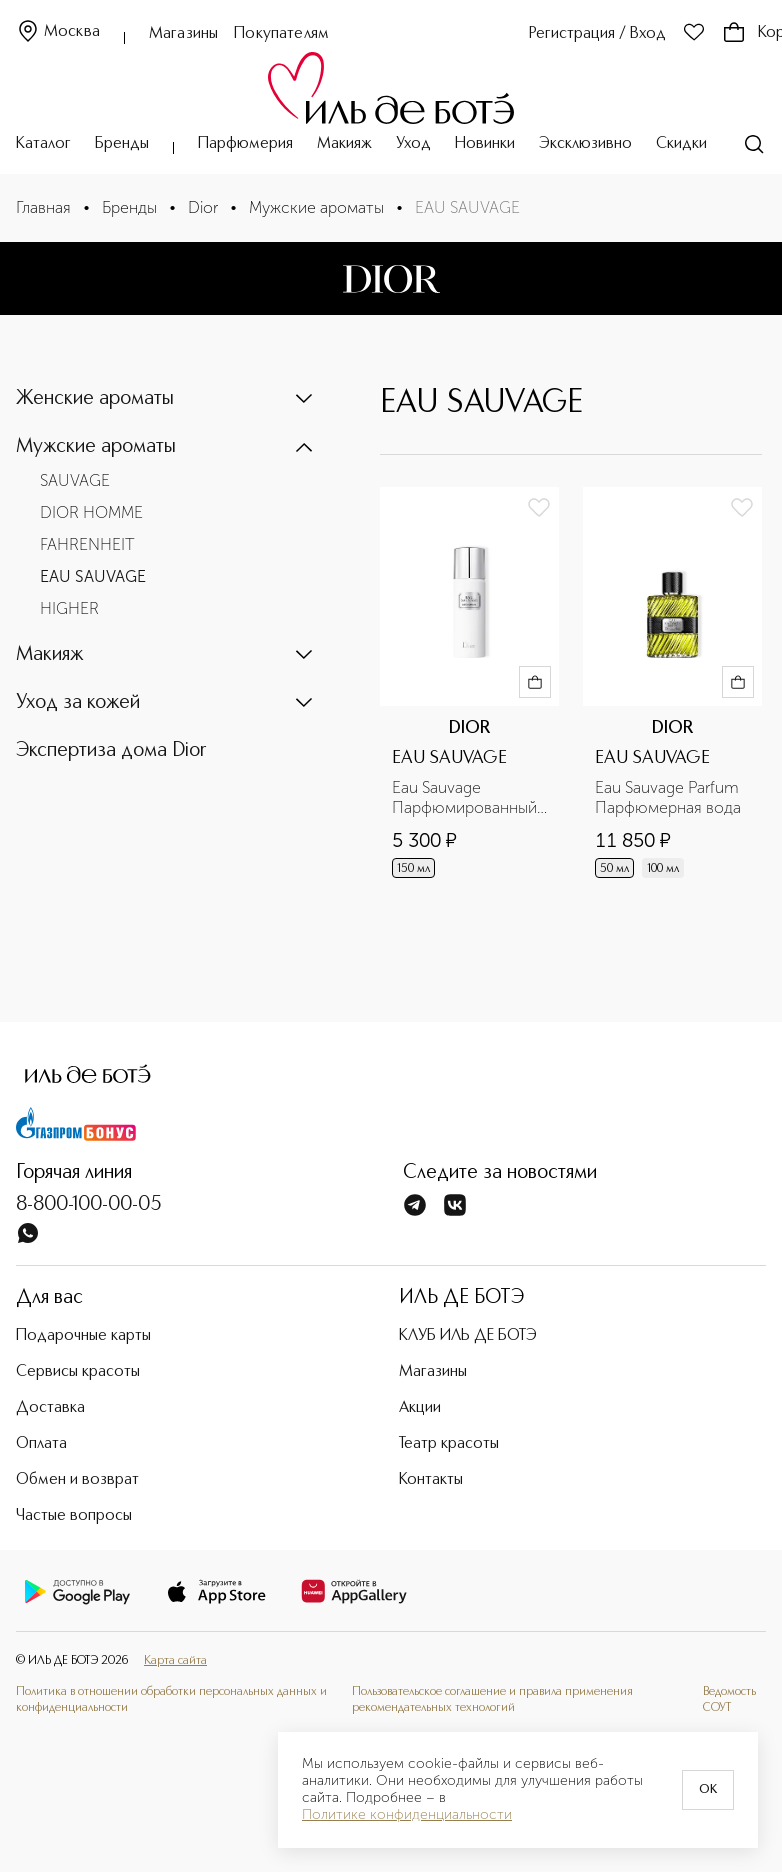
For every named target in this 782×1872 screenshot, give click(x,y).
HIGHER (69, 608)
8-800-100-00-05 (89, 1205)
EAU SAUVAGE (93, 576)
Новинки (485, 144)
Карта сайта (175, 1661)
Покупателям (281, 34)
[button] (166, 399)
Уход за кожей (78, 703)
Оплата (41, 1444)
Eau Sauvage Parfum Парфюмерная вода (669, 797)
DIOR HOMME (91, 512)
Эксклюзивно (585, 144)
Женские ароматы (95, 399)
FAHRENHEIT (87, 544)
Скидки (681, 144)
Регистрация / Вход (597, 34)
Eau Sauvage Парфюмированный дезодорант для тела (469, 798)
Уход (413, 144)
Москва (58, 32)
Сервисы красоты (78, 1372)
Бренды (122, 144)
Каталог (43, 144)
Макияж (344, 144)
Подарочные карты (83, 1336)
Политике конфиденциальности (407, 1815)
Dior (203, 207)
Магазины (183, 34)
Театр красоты (449, 1444)
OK (708, 1790)
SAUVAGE (75, 480)
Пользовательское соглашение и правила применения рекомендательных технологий (492, 1699)
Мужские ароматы (316, 207)
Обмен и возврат (77, 1480)
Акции (420, 1408)
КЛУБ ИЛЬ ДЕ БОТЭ (468, 1336)
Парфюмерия (245, 144)
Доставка (50, 1408)
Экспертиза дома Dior (111, 751)
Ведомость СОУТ (729, 1699)
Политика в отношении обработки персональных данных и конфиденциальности (171, 1699)
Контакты (431, 1480)
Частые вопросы (74, 1516)
